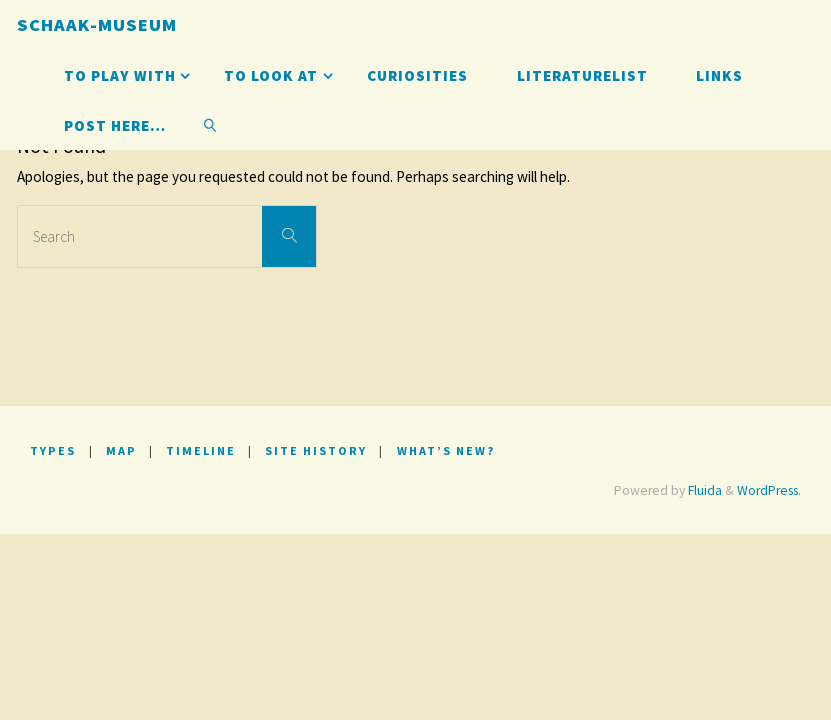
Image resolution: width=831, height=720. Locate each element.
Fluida (703, 490)
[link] (210, 125)
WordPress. (769, 490)
